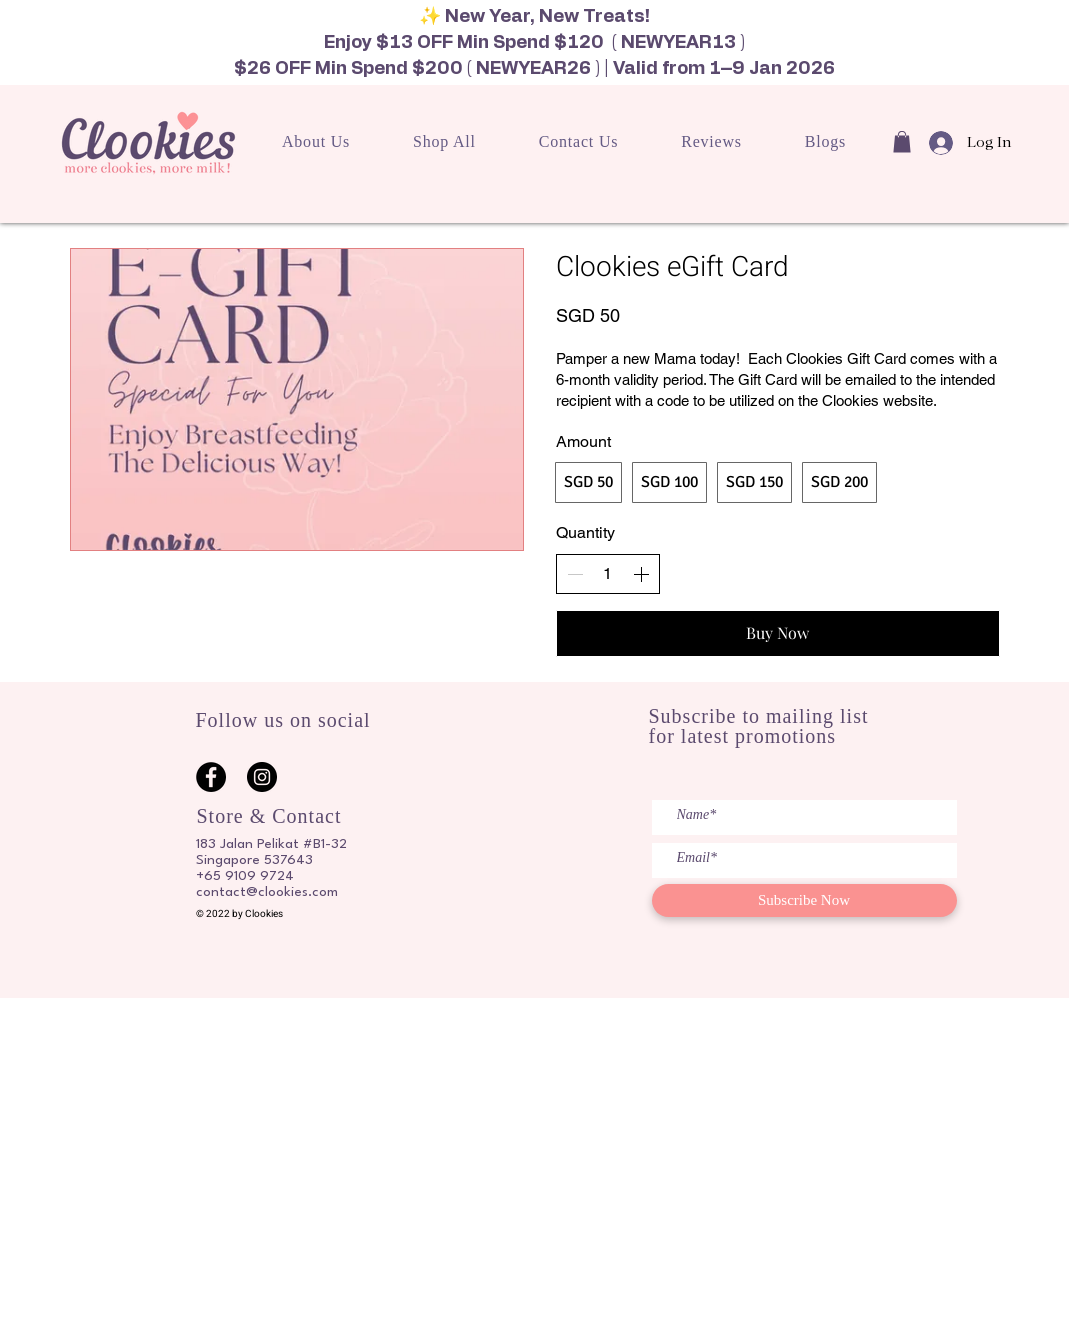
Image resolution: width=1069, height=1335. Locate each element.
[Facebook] (211, 777)
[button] (902, 142)
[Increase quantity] (641, 574)
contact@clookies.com (267, 892)
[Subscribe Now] (804, 900)
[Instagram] (262, 777)
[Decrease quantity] (575, 574)
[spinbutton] (608, 574)
